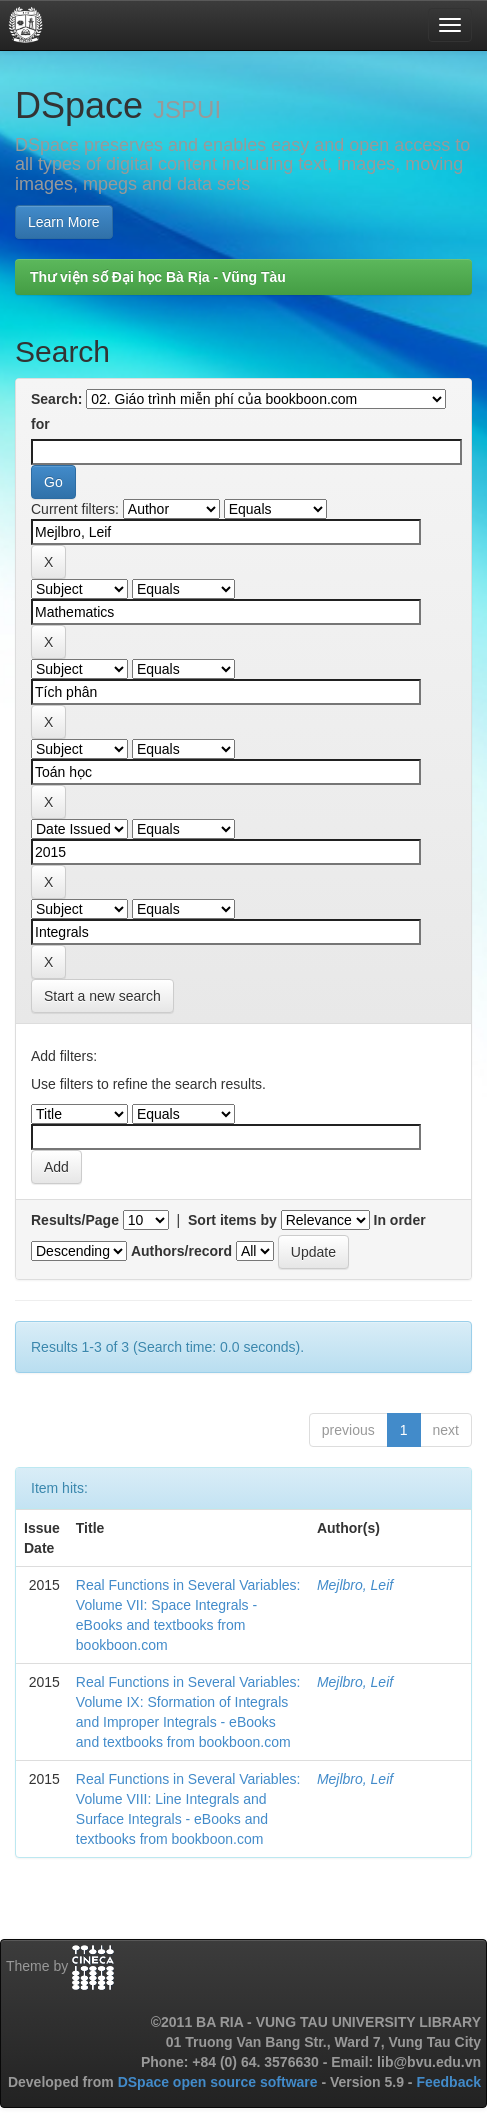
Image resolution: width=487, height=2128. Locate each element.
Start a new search (102, 996)
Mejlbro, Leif (355, 1585)
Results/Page (75, 1220)
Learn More (64, 222)
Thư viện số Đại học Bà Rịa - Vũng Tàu (158, 277)
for (40, 424)
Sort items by (232, 1220)
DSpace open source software (220, 2082)
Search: (56, 399)
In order (400, 1220)
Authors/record (181, 1251)
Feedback (448, 2082)
